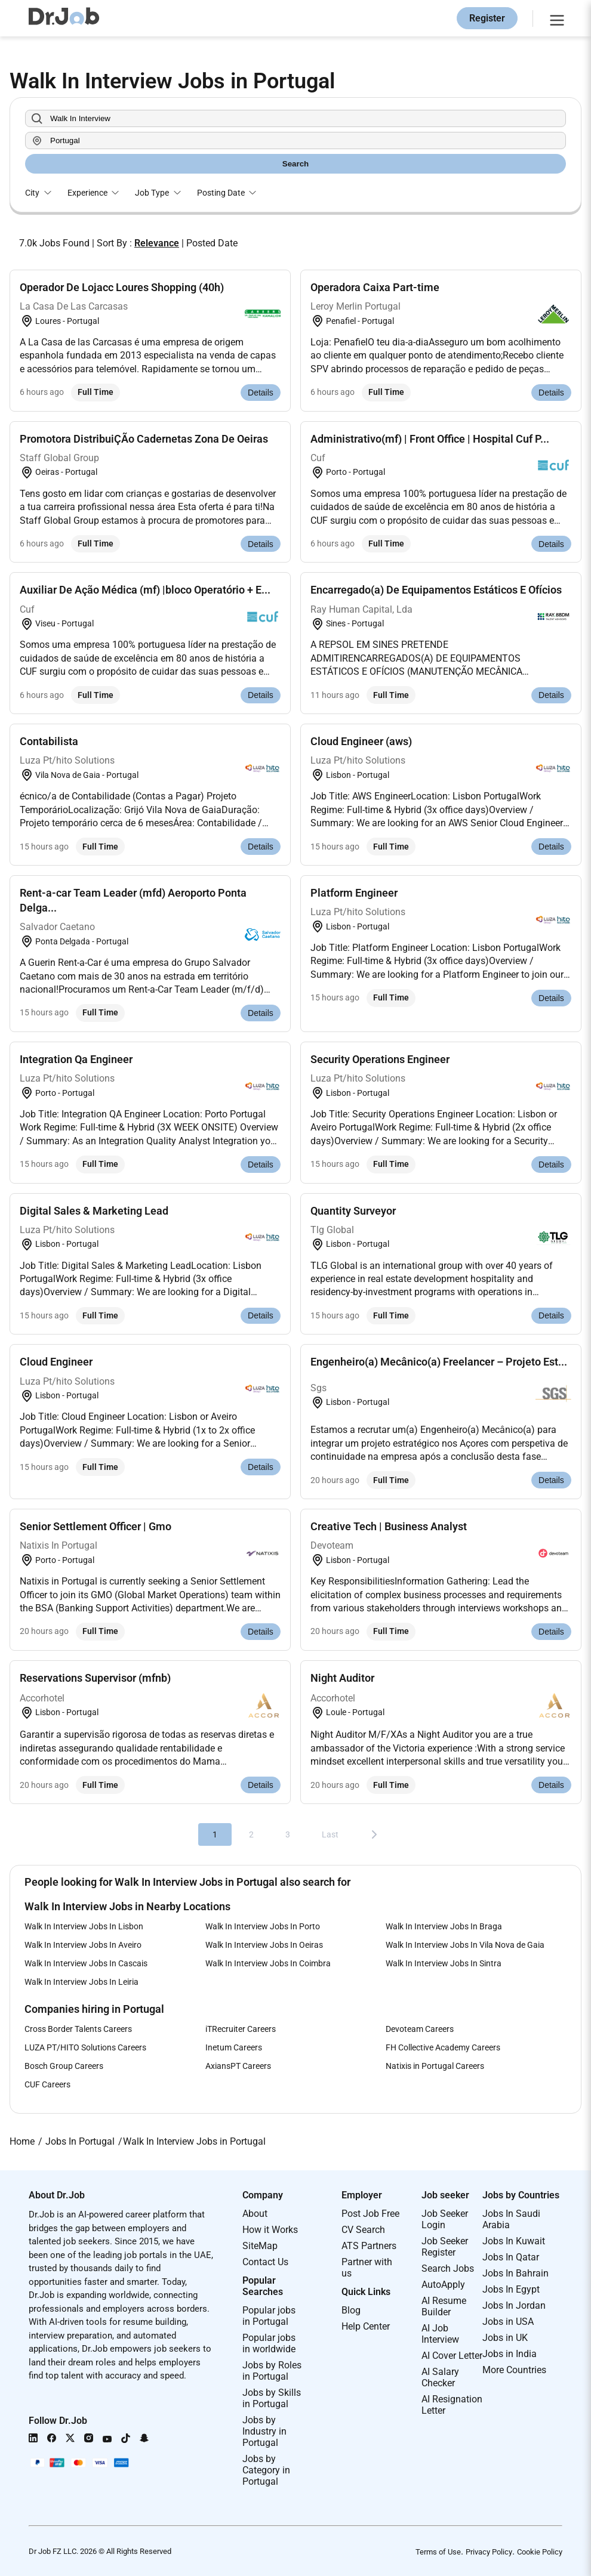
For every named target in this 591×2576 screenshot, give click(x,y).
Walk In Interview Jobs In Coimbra (268, 1963)
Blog (351, 2310)
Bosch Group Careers (63, 2066)
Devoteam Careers (420, 2029)
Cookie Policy (539, 2551)
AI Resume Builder (443, 2306)
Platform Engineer (354, 893)
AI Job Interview (440, 2333)
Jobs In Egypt (511, 2289)
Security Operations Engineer (380, 1059)
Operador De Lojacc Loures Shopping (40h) (122, 287)
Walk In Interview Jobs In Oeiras (264, 1945)
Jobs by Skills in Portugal (271, 2398)
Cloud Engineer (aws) (361, 741)
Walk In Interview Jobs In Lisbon (83, 1926)
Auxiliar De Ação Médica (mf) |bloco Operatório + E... (145, 589)
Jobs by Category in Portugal (266, 2470)
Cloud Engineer (56, 1361)
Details (260, 392)
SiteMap (260, 2245)
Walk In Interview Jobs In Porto (262, 1926)
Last (330, 1834)
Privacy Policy (489, 2551)
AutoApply (443, 2284)
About (254, 2213)
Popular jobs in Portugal (269, 2316)
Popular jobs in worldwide (269, 2343)
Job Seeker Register (444, 2246)
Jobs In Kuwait (513, 2241)
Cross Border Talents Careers (78, 2029)
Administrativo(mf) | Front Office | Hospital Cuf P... (429, 439)
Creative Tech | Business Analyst (388, 1526)
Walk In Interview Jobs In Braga (444, 1926)
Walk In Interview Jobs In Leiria (81, 1982)
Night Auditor (342, 1678)
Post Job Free (370, 2213)
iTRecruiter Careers (240, 2029)
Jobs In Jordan (514, 2305)
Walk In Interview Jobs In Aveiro (82, 1945)
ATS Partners (368, 2245)
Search (295, 163)
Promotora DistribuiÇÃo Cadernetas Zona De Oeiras (144, 439)
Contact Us (265, 2262)
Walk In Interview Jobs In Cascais (85, 1963)
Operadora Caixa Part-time (374, 287)
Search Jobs (447, 2268)
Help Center (365, 2326)
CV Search (363, 2229)
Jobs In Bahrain (515, 2273)
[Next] (374, 1834)
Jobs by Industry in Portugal (264, 2431)
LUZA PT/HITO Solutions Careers (85, 2047)
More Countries (514, 2370)
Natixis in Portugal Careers (435, 2066)
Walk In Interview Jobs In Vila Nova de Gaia (465, 1945)
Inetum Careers (233, 2047)
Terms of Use (438, 2551)
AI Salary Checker (440, 2377)
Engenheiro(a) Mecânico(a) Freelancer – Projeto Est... (438, 1361)
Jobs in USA (508, 2321)
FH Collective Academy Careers (443, 2047)
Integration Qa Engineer (76, 1059)
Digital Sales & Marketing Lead (94, 1210)
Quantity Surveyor (353, 1210)
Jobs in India (509, 2353)
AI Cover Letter (451, 2355)
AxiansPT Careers (238, 2066)
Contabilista (49, 741)
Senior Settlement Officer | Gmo (95, 1526)
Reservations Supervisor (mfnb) (95, 1678)
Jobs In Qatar (510, 2257)
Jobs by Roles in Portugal (271, 2370)
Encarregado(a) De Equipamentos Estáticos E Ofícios (436, 589)
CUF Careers (47, 2084)
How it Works (270, 2229)
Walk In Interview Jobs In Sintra (443, 1963)
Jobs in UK (505, 2337)
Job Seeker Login (444, 2219)
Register (487, 18)
